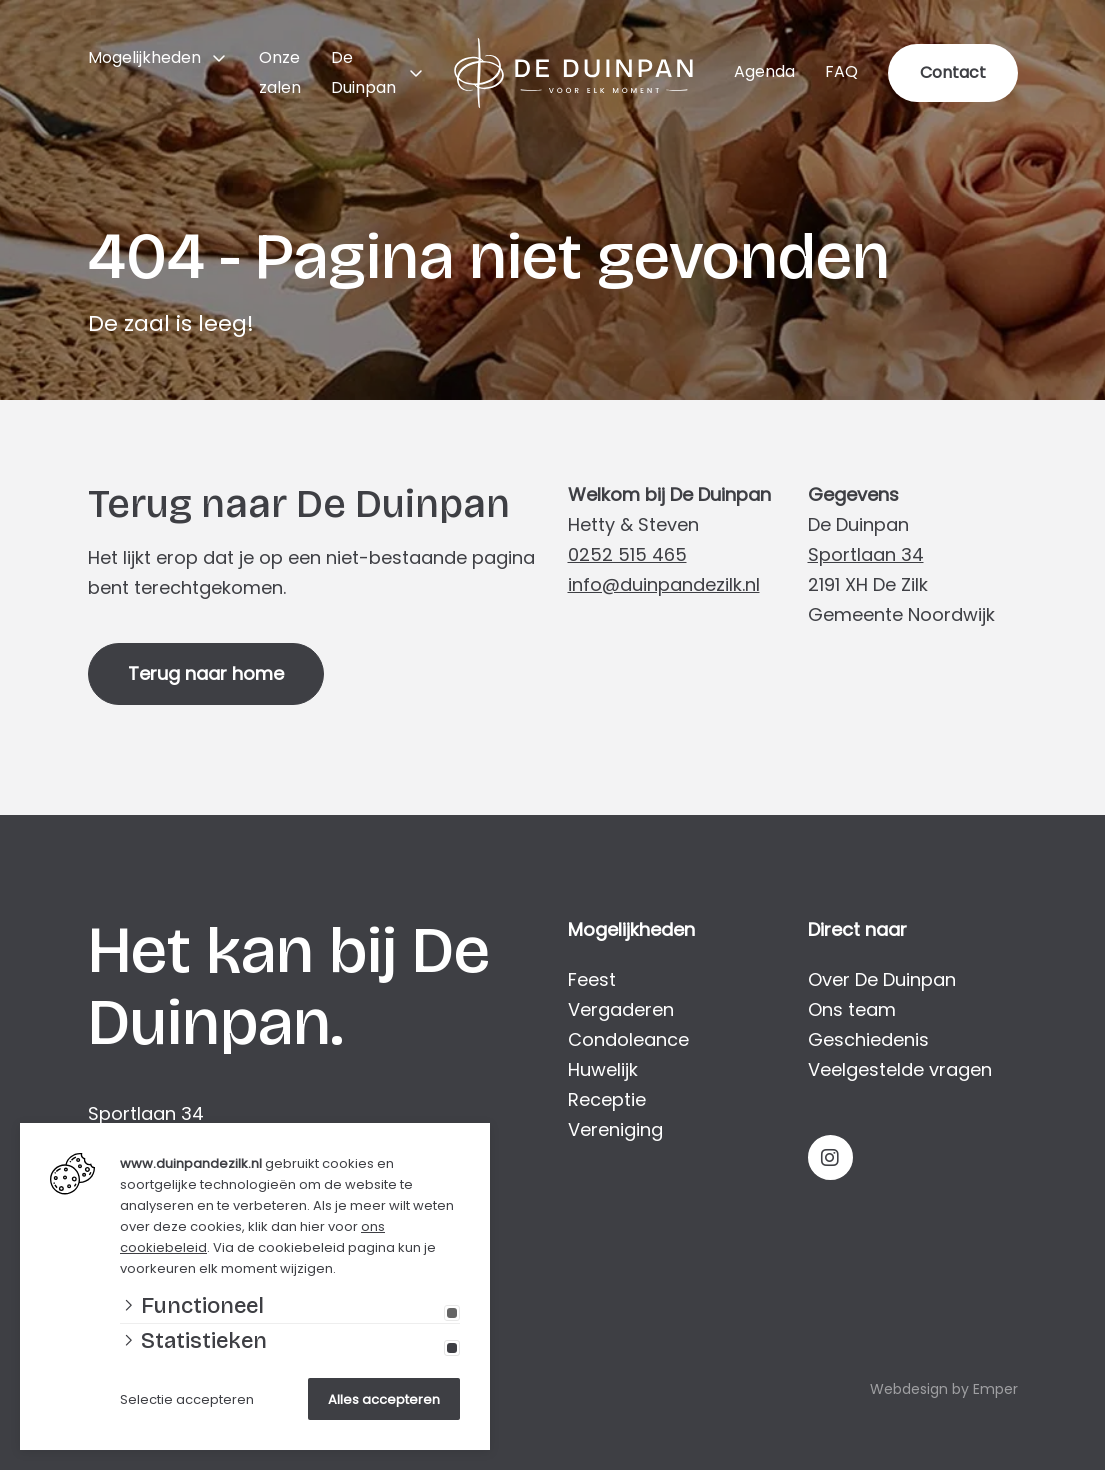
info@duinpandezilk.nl (664, 584)
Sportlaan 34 (866, 554)
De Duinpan (363, 72)
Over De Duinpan (882, 979)
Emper (995, 1389)
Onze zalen (280, 72)
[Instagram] (830, 1157)
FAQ (841, 71)
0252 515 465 (627, 554)
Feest (592, 979)
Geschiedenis (868, 1039)
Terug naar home (206, 673)
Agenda (764, 71)
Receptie (607, 1099)
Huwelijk (603, 1069)
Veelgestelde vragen (900, 1069)
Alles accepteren (384, 1399)
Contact (953, 72)
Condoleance (628, 1039)
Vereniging (615, 1129)
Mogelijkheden (144, 57)
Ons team (852, 1009)
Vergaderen (621, 1009)
